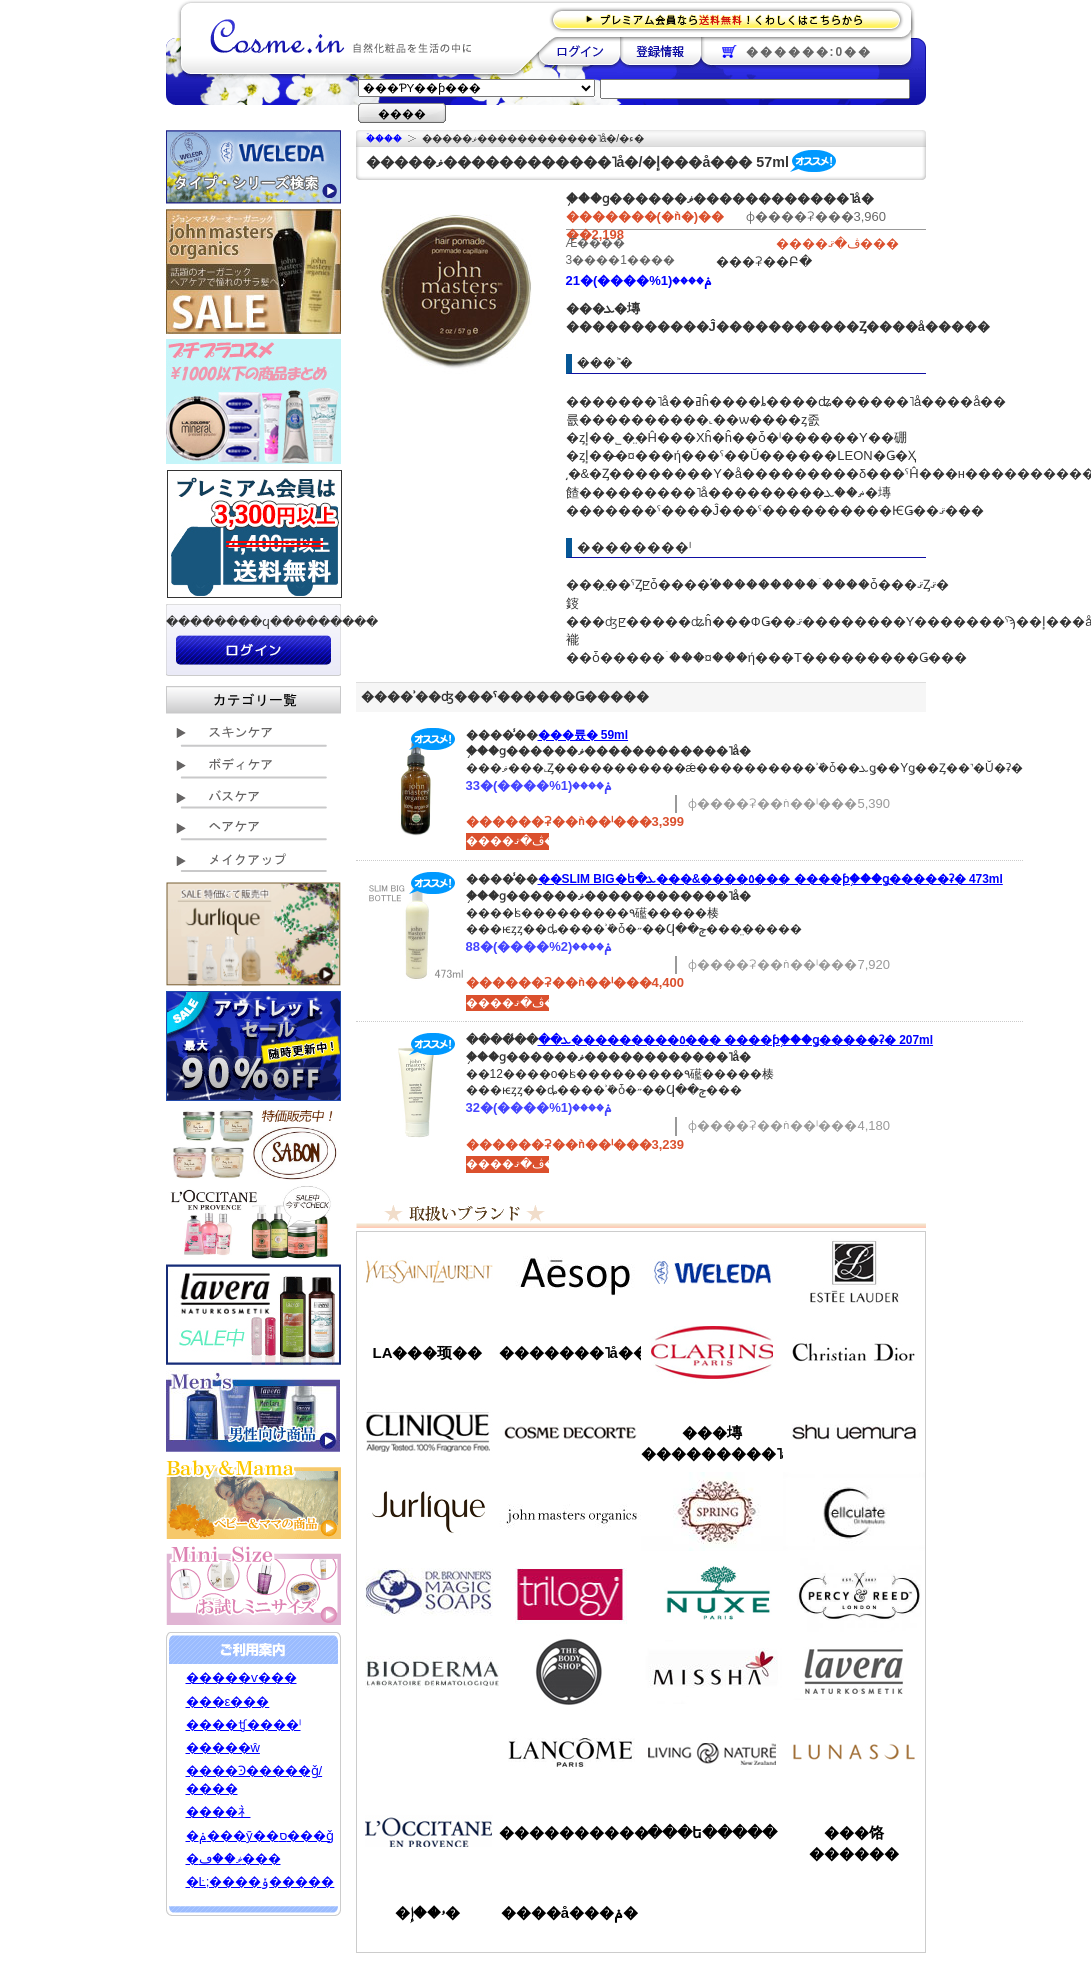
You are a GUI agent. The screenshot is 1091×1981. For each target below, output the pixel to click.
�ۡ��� (384, 138)
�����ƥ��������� (854, 1272)
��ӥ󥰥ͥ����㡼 (712, 1752)
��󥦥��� (428, 1752)
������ (712, 1352)
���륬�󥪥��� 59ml (583, 735)
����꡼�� (428, 1512)
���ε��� (228, 1701)
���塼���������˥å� (712, 1443)
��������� (854, 1672)
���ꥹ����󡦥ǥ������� (854, 1352)
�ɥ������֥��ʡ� (428, 1592)
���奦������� (854, 1432)
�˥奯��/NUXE (712, 1592)
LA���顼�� (428, 1352)
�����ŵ (223, 1747)
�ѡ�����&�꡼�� (854, 1592)
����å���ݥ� (569, 1912)
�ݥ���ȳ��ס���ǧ (260, 1835)
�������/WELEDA (712, 1272)
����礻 (218, 1811)
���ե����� (712, 1832)
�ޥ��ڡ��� (233, 1858)
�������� (579, 51)
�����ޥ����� (570, 1512)
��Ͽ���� (660, 51)
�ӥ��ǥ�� (428, 1672)
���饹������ (854, 1843)
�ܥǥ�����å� (570, 1672)
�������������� (428, 1272)
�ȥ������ (570, 1592)
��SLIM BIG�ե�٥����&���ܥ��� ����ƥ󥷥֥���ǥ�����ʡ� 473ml (770, 879)
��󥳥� (570, 1752)
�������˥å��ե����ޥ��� (570, 1352)
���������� (428, 1832)
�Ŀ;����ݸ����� (260, 1881)
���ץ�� (712, 1512)
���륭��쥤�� (854, 1512)
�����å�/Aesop (570, 1272)
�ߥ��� (712, 1672)
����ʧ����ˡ (243, 1724)
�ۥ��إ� (427, 1912)
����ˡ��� (428, 1432)
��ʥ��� (854, 1752)
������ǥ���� (570, 1432)
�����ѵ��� (241, 1677)
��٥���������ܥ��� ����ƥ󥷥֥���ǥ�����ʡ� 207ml (736, 1040)
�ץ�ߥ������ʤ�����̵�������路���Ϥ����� (732, 18)
